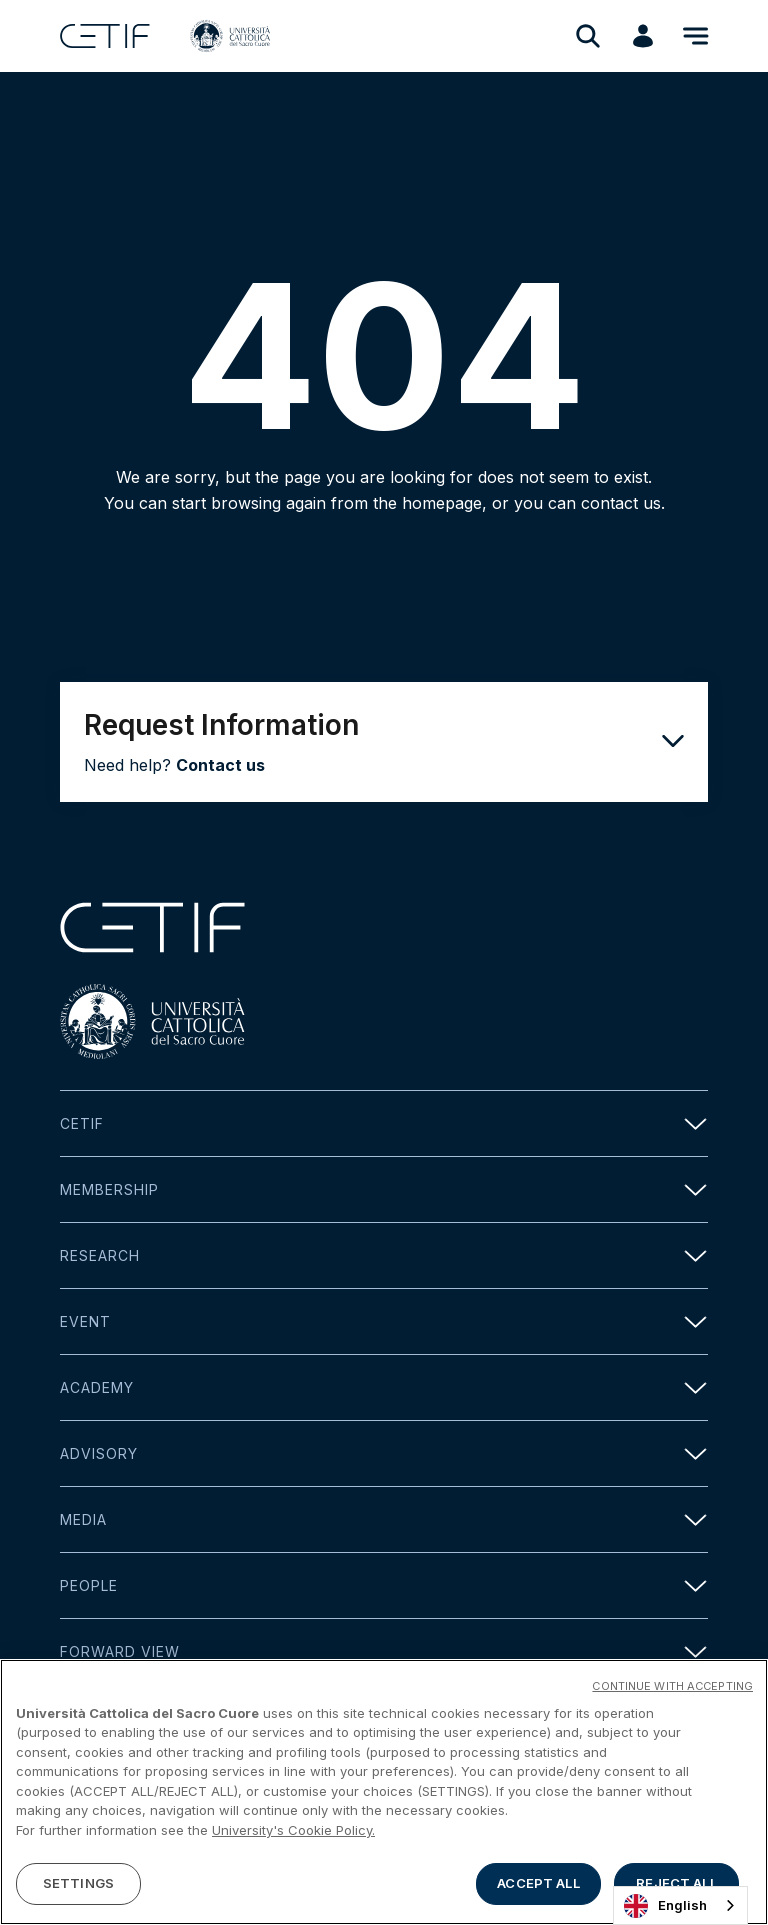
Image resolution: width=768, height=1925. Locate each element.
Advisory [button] (384, 1453)
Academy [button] (384, 1387)
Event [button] (384, 1321)
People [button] (384, 1585)
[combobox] (680, 1905)
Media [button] (384, 1519)
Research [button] (384, 1255)
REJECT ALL (676, 1883)
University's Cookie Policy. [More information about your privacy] (293, 1830)
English (665, 1906)
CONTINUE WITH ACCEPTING (672, 1686)
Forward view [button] (384, 1651)
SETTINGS (78, 1883)
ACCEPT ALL (538, 1883)
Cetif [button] (384, 1123)
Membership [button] (384, 1189)
